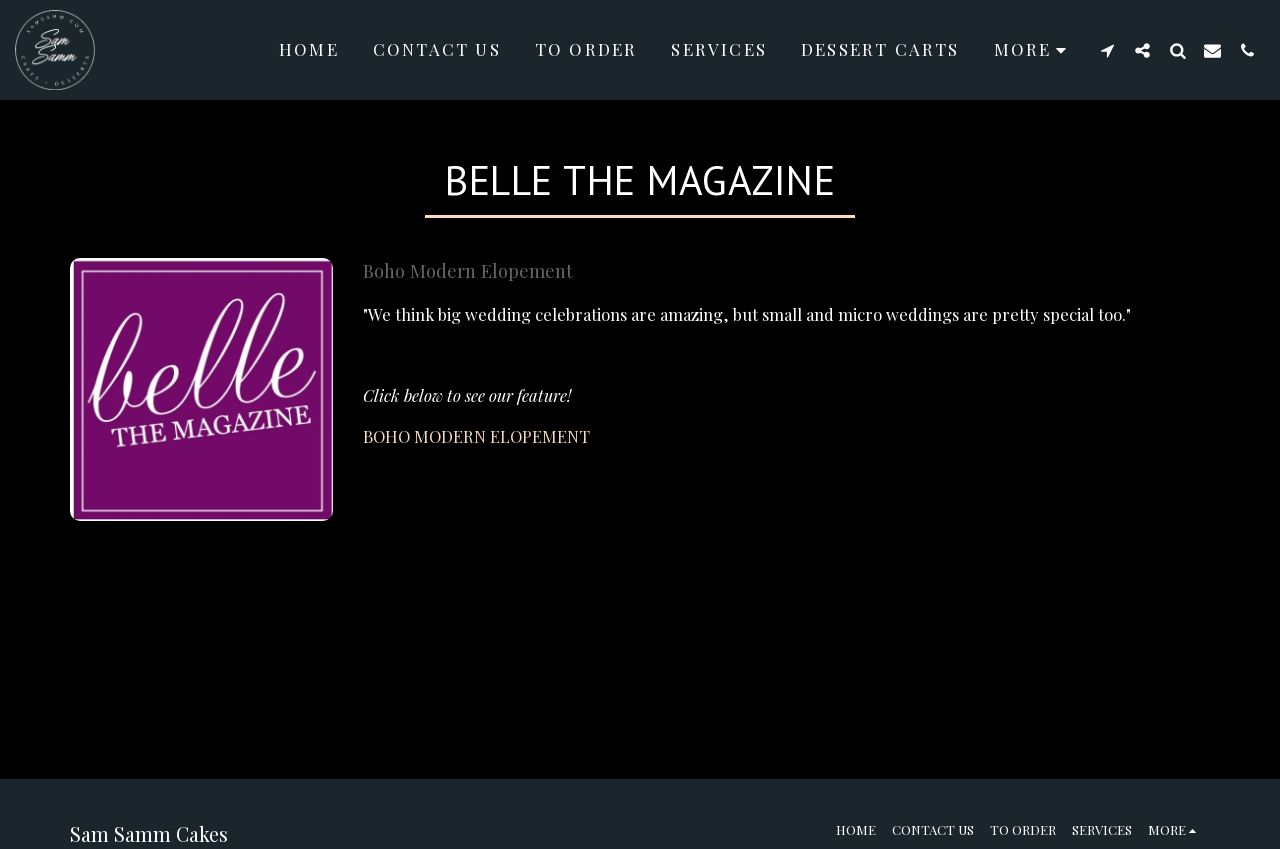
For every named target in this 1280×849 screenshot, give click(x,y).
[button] (1107, 50)
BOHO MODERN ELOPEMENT (476, 436)
